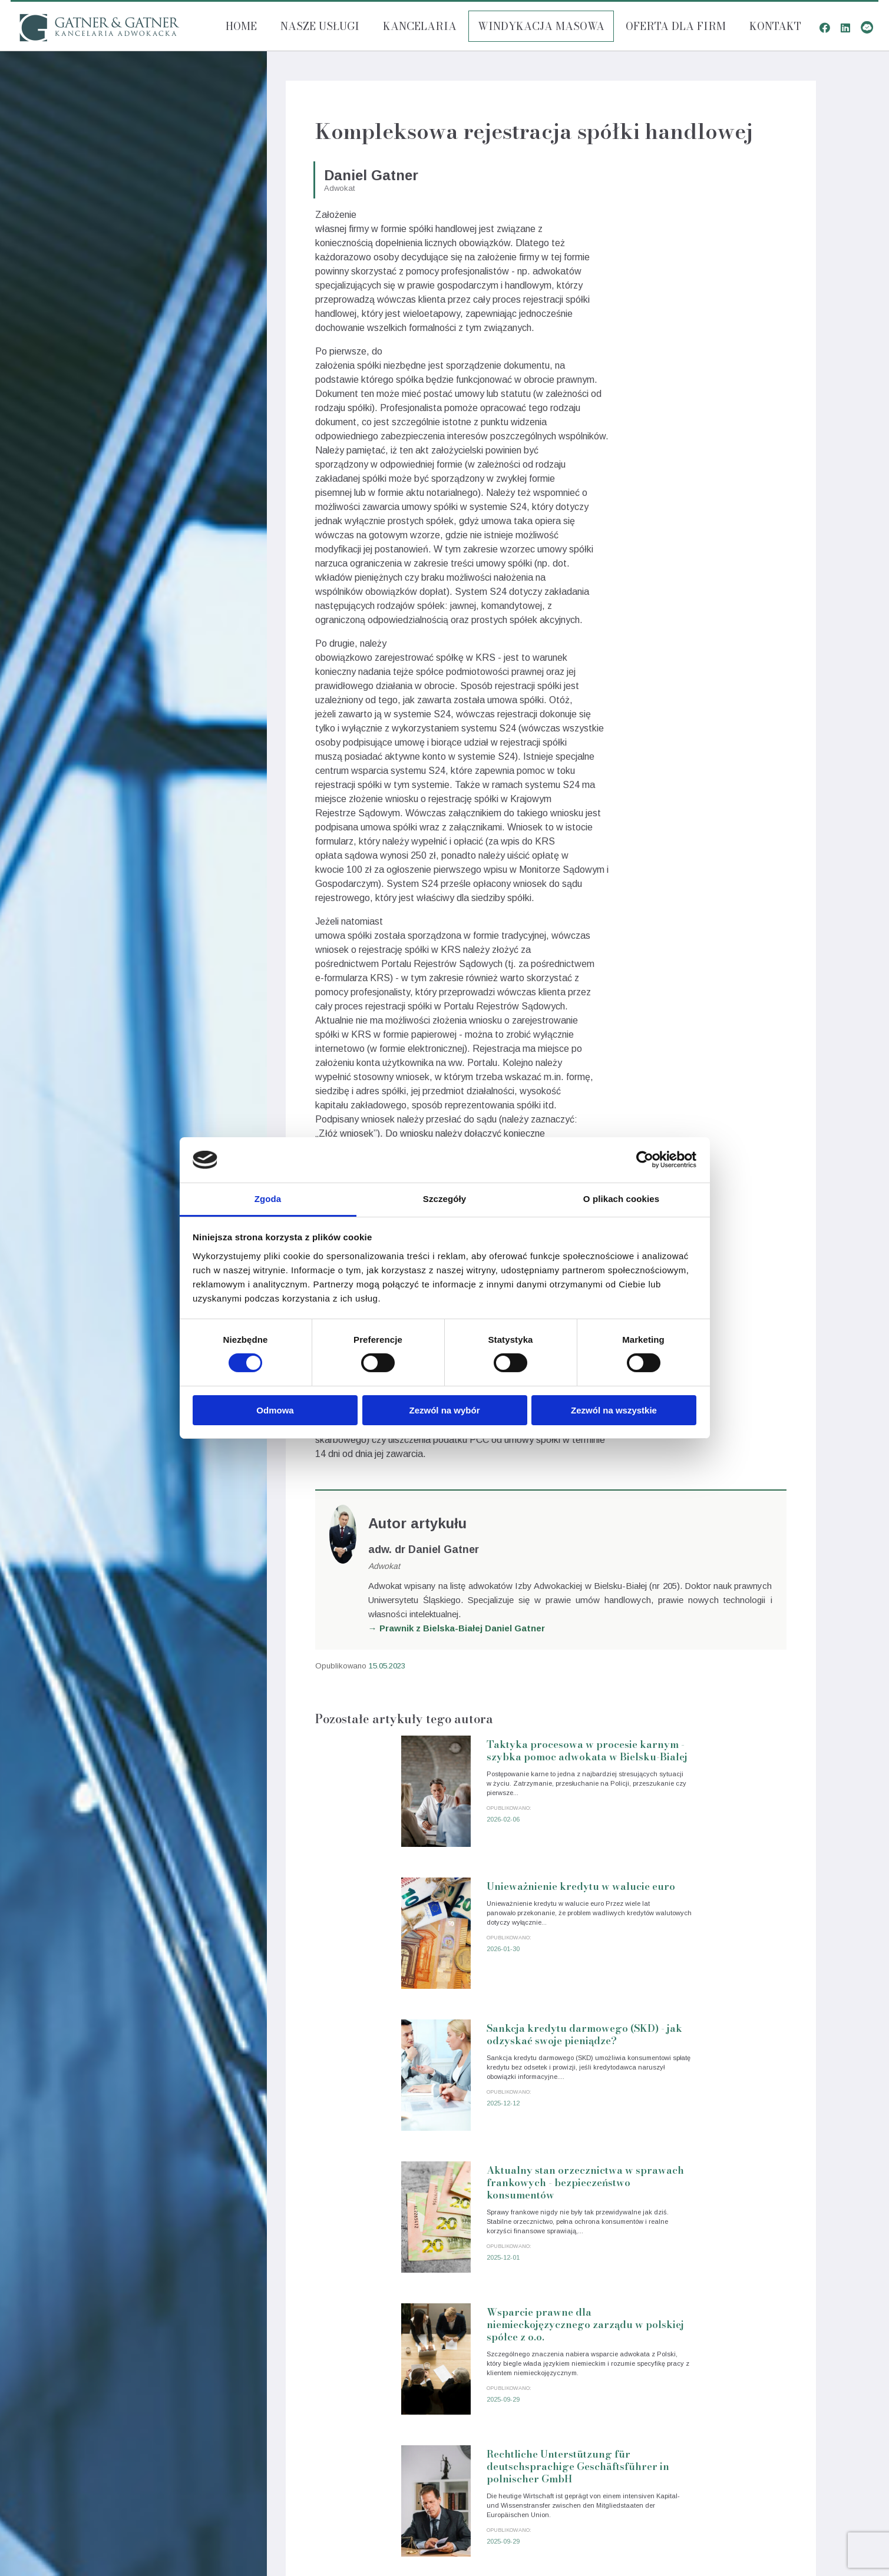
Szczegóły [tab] (444, 1199)
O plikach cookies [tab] (621, 1199)
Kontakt (775, 26)
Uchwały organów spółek (776, 2407)
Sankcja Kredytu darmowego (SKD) (755, 2386)
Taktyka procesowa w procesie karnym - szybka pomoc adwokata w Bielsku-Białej (466, 1771)
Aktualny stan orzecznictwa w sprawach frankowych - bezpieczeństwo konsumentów (708, 1945)
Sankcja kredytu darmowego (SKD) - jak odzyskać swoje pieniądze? (468, 1938)
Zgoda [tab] (268, 1199)
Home (241, 26)
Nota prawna (92, 2510)
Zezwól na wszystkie (614, 1410)
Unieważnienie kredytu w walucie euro (702, 1759)
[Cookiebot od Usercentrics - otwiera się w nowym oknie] (644, 1159)
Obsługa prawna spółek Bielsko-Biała (137, 2423)
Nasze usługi (319, 26)
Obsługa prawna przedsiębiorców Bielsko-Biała (157, 2403)
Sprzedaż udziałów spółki (775, 2448)
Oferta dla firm (676, 26)
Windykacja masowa (541, 26)
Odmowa (274, 1410)
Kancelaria (420, 26)
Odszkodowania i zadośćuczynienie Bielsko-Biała (162, 2444)
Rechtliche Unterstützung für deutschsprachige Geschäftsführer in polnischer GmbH (703, 2118)
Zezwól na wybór (444, 1410)
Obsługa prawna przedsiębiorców (760, 2345)
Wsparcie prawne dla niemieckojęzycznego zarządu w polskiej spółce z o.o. (464, 2118)
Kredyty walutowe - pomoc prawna (757, 2365)
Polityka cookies (99, 2524)
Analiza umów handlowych (773, 2427)
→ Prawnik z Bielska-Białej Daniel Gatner (456, 1628)
